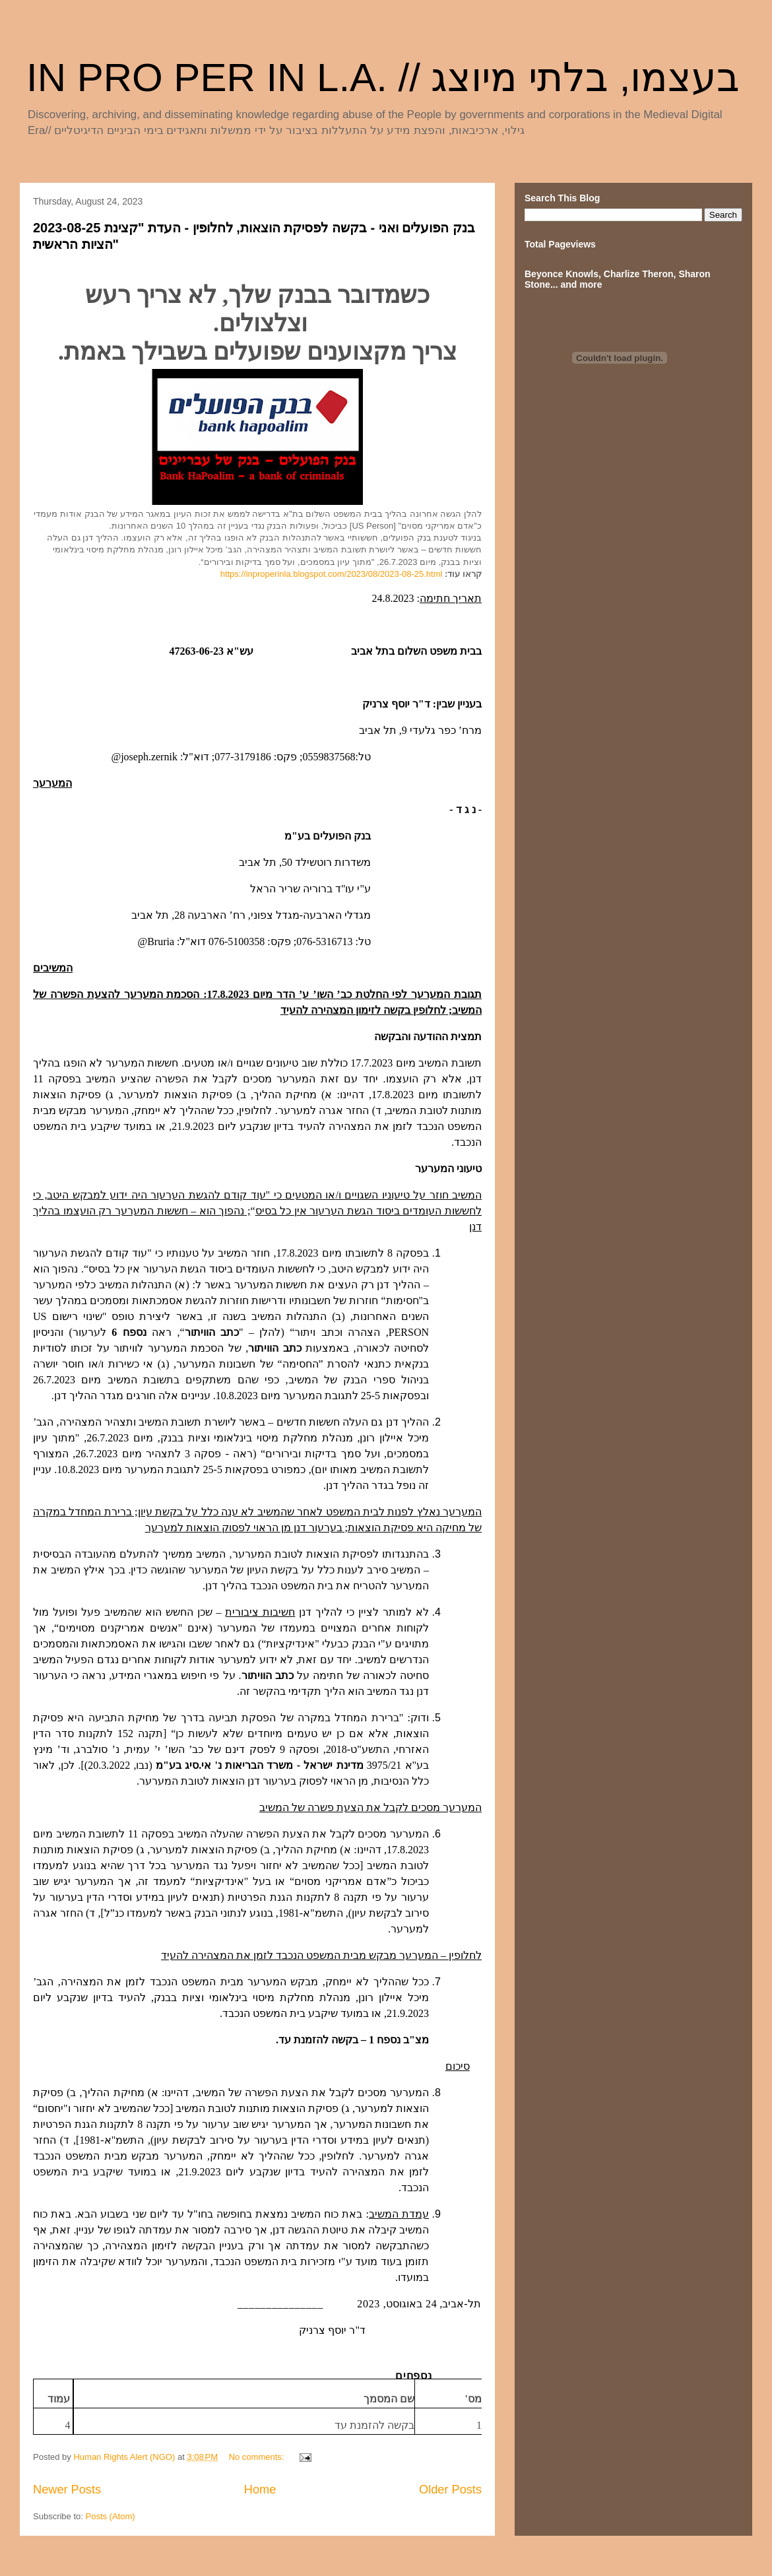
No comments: (257, 2457)
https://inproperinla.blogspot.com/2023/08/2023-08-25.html (331, 574)
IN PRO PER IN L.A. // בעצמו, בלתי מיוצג (383, 77)
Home (260, 2489)
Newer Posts (67, 2489)
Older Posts (450, 2489)
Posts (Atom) (110, 2516)
